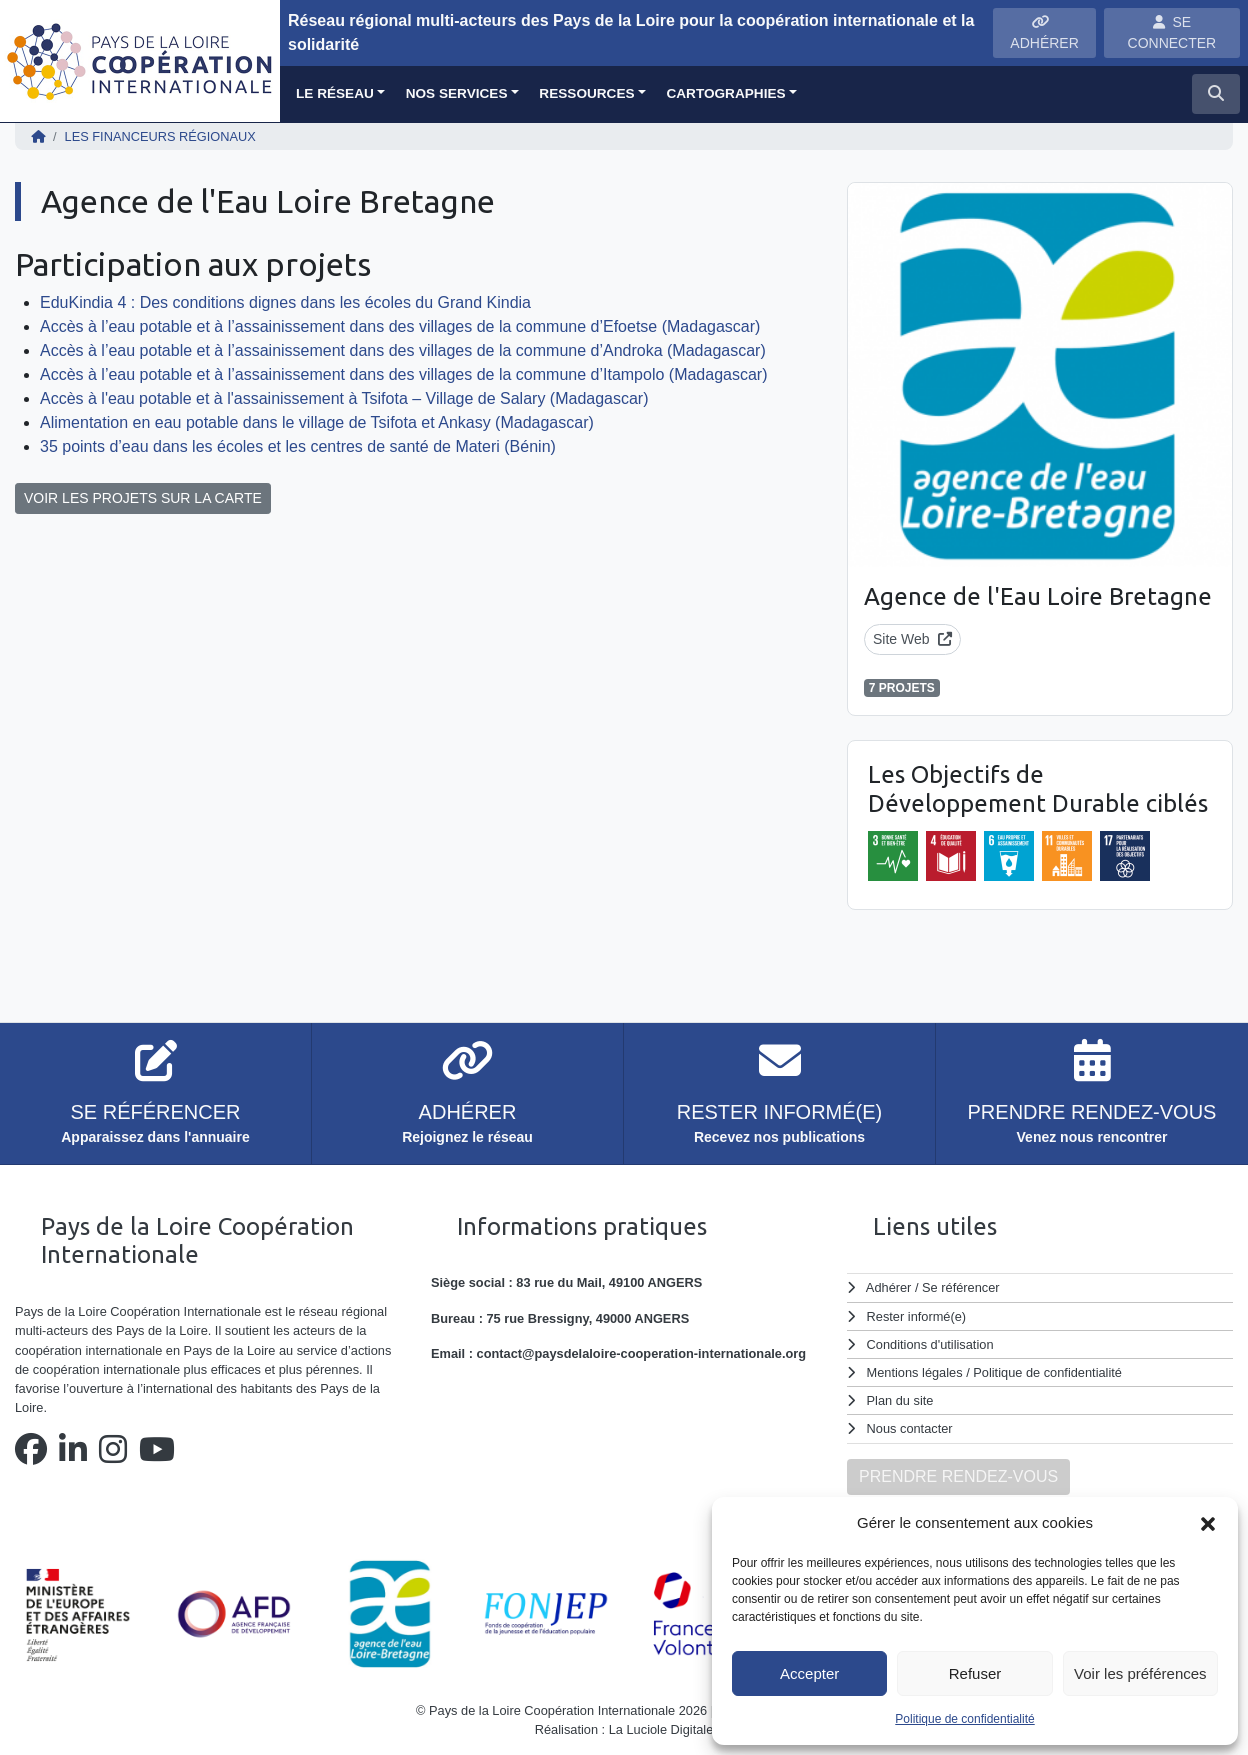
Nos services (457, 93)
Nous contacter (910, 1428)
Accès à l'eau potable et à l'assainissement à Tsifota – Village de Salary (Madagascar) (344, 398)
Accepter (809, 1673)
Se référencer (961, 1287)
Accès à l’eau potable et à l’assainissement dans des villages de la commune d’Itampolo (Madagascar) (404, 374)
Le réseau (335, 93)
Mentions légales (915, 1372)
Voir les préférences (1140, 1673)
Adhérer (889, 1287)
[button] (1208, 1523)
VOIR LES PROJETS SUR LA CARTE (143, 498)
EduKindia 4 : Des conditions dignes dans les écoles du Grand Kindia (285, 302)
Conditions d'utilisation (930, 1344)
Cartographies (725, 93)
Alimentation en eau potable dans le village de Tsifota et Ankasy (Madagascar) (317, 422)
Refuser (975, 1673)
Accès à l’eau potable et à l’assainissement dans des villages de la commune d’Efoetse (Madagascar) (400, 326)
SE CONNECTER (1172, 32)
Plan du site (900, 1400)
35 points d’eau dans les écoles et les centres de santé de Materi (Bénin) (298, 446)
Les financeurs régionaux (160, 136)
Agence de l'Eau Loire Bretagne (1038, 596)
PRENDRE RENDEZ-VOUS (958, 1476)
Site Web (912, 639)
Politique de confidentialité (964, 1719)
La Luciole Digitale (661, 1729)
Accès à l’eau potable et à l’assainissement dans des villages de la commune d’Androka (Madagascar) (403, 350)
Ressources (586, 93)
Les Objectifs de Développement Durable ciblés (1038, 789)
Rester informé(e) (917, 1316)
